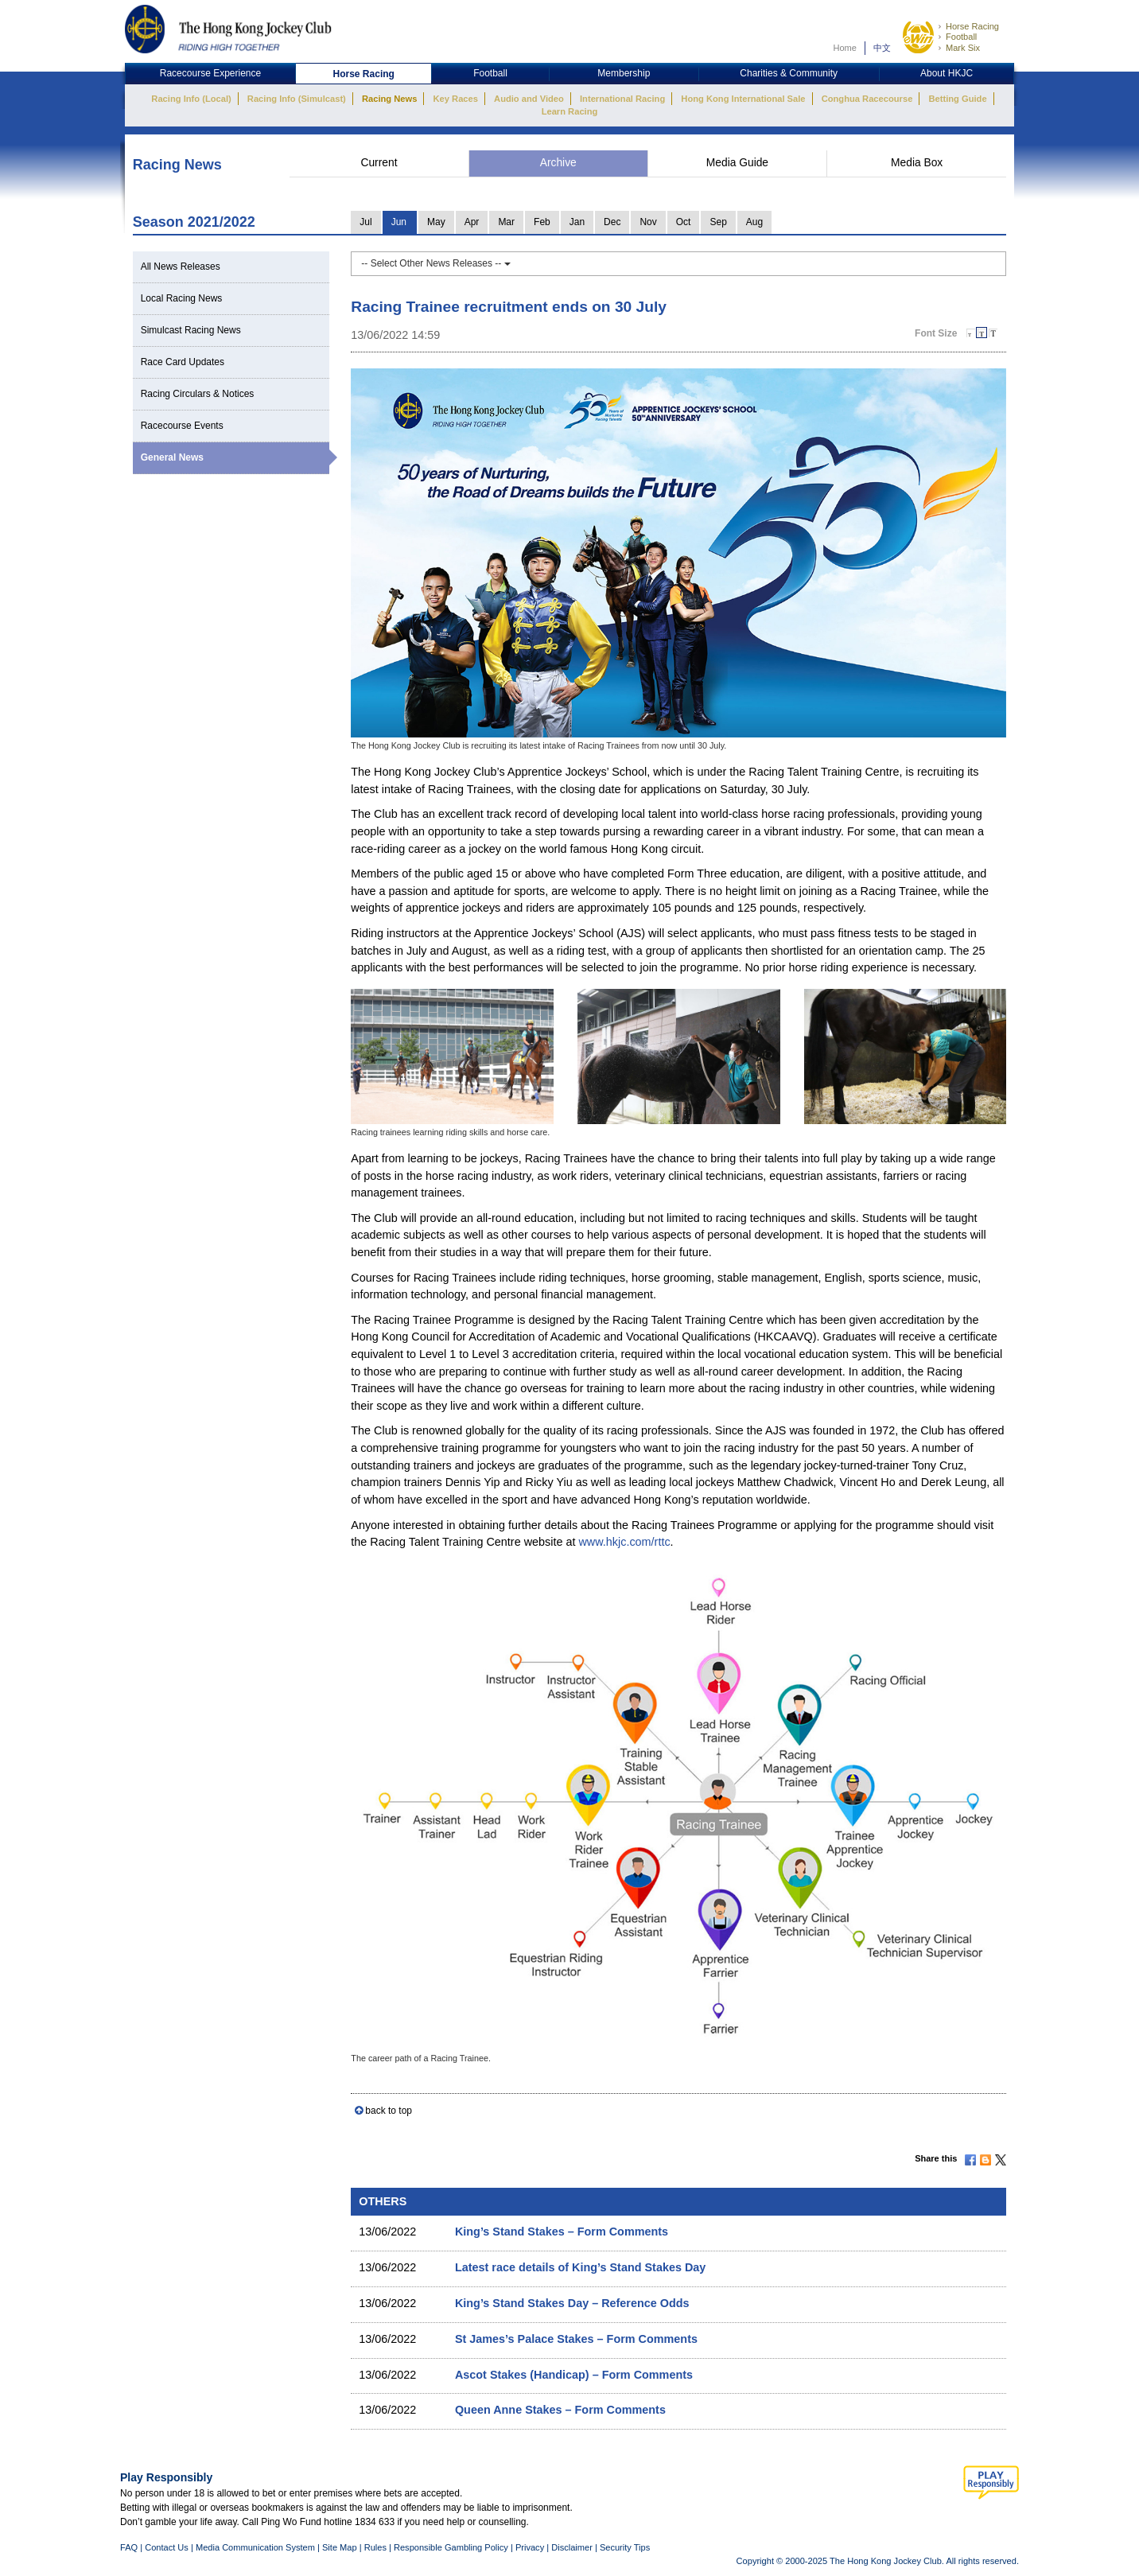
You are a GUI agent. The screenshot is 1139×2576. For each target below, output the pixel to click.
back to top (388, 2110)
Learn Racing (570, 111)
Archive (558, 163)
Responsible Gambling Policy (451, 2547)
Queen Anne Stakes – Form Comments (560, 2409)
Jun (398, 222)
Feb (542, 222)
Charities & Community (789, 73)
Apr (472, 222)
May (436, 222)
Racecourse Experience (210, 73)
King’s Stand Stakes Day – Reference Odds (572, 2303)
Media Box (917, 163)
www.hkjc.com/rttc (624, 1541)
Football (961, 36)
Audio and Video (529, 98)
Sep (717, 222)
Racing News (389, 98)
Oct (683, 222)
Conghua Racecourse (867, 98)
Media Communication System (255, 2547)
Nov (647, 222)
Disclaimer (572, 2547)
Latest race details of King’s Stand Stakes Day (580, 2267)
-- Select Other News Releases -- (435, 263)
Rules (376, 2547)
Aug (754, 222)
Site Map (339, 2547)
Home (845, 48)
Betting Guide (957, 98)
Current (378, 163)
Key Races (455, 98)
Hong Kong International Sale (743, 98)
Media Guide (737, 163)
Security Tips (625, 2547)
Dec (612, 222)
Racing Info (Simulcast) (296, 98)
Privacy (529, 2547)
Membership (623, 73)
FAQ (129, 2547)
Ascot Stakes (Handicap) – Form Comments (574, 2374)
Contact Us (167, 2547)
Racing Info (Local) (191, 98)
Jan (577, 222)
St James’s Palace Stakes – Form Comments (576, 2339)
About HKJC (946, 73)
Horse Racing (972, 26)
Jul (365, 222)
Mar (506, 222)
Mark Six (963, 48)
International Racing (622, 98)
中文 (882, 48)
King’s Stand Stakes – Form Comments (561, 2231)
